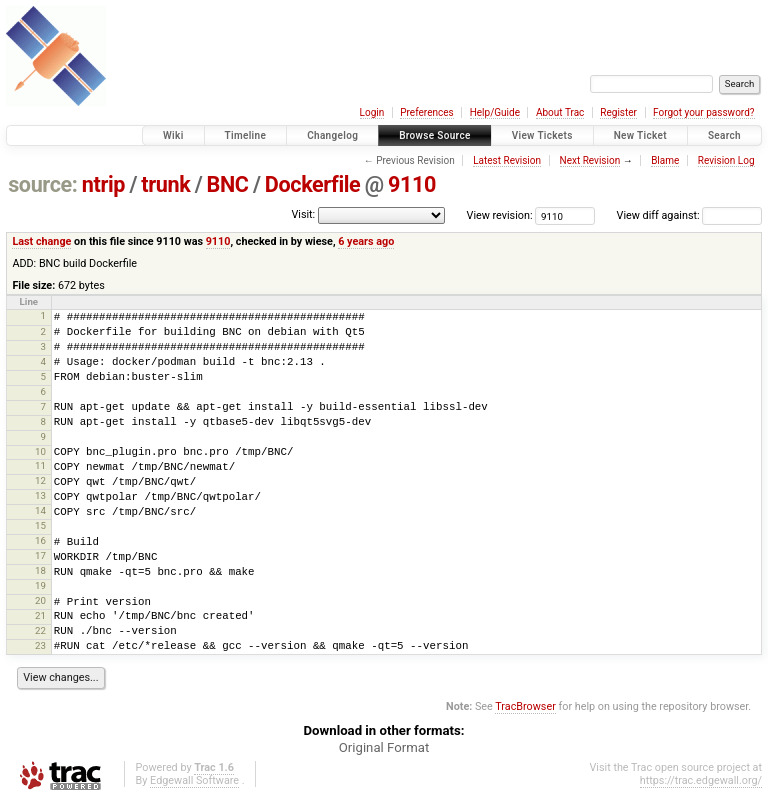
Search (724, 135)
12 (40, 480)
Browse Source (435, 135)
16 (40, 540)
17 (40, 555)
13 (40, 495)
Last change (41, 241)
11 (40, 465)
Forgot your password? (704, 112)
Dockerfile (313, 184)
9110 (412, 184)
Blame (665, 160)
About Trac (560, 112)
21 (40, 615)
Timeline (246, 135)
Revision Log (726, 160)
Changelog (332, 135)
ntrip (103, 184)
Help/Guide (495, 112)
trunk (165, 184)
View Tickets (542, 135)
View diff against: (689, 215)
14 (40, 510)
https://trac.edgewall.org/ (701, 780)
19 (40, 585)
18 (40, 570)
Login (372, 112)
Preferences (426, 112)
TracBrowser (525, 706)
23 (40, 645)
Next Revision (590, 160)
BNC (228, 184)
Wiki (173, 135)
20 (40, 600)
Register (618, 112)
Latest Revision (507, 160)
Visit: (303, 214)
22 (40, 630)
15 (40, 525)
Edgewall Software (194, 780)
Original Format (384, 747)
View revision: (500, 215)
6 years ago (366, 241)
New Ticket (640, 135)
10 (40, 451)
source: (42, 184)
